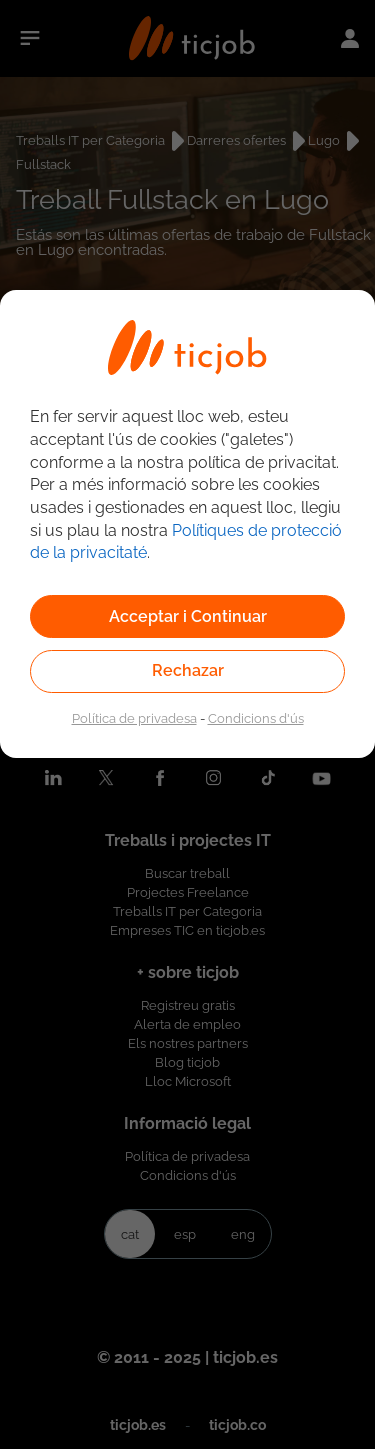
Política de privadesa (134, 718)
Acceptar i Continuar (188, 616)
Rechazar (188, 670)
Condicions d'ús (256, 718)
